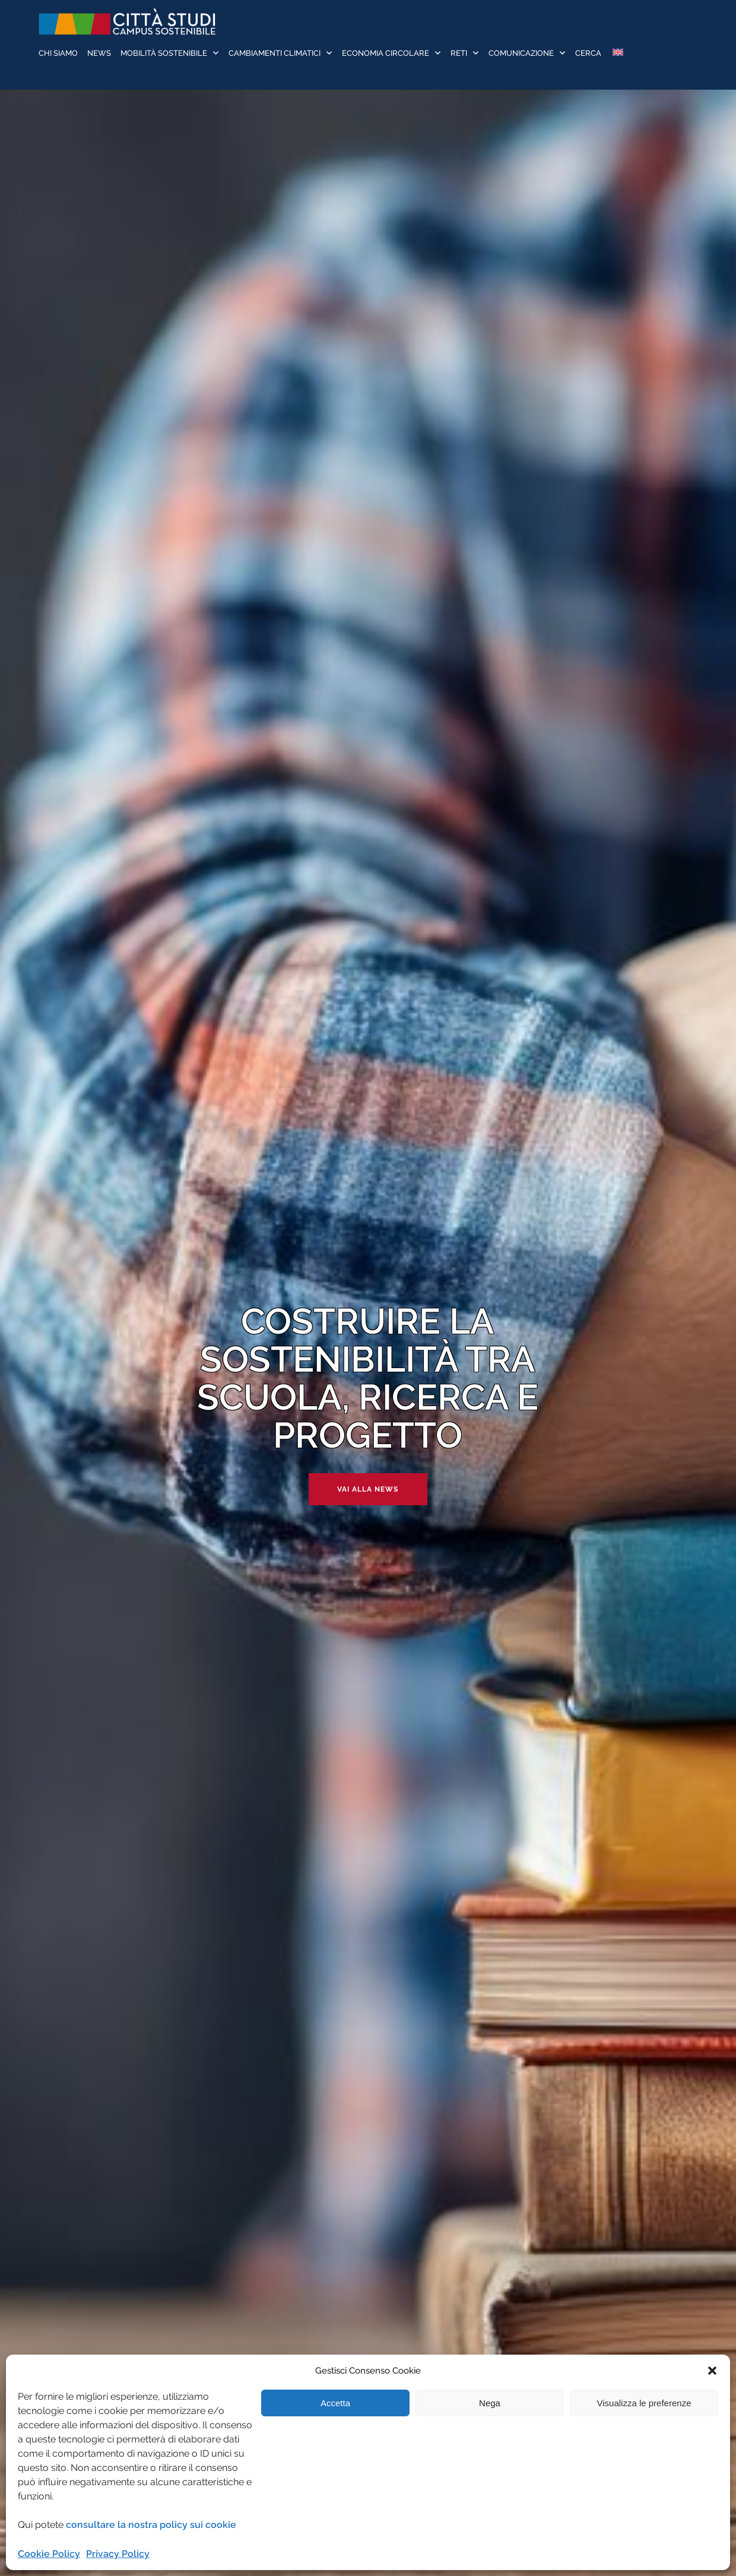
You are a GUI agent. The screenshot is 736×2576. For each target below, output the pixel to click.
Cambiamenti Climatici (275, 53)
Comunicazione (521, 53)
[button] (712, 2371)
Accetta (335, 2403)
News (99, 53)
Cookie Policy (49, 2553)
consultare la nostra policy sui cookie (151, 2524)
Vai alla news (367, 1489)
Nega (489, 2403)
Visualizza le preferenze (644, 2403)
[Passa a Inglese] (617, 53)
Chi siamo (58, 53)
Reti (459, 53)
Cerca (588, 53)
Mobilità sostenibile (163, 53)
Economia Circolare (385, 53)
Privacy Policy (118, 2553)
